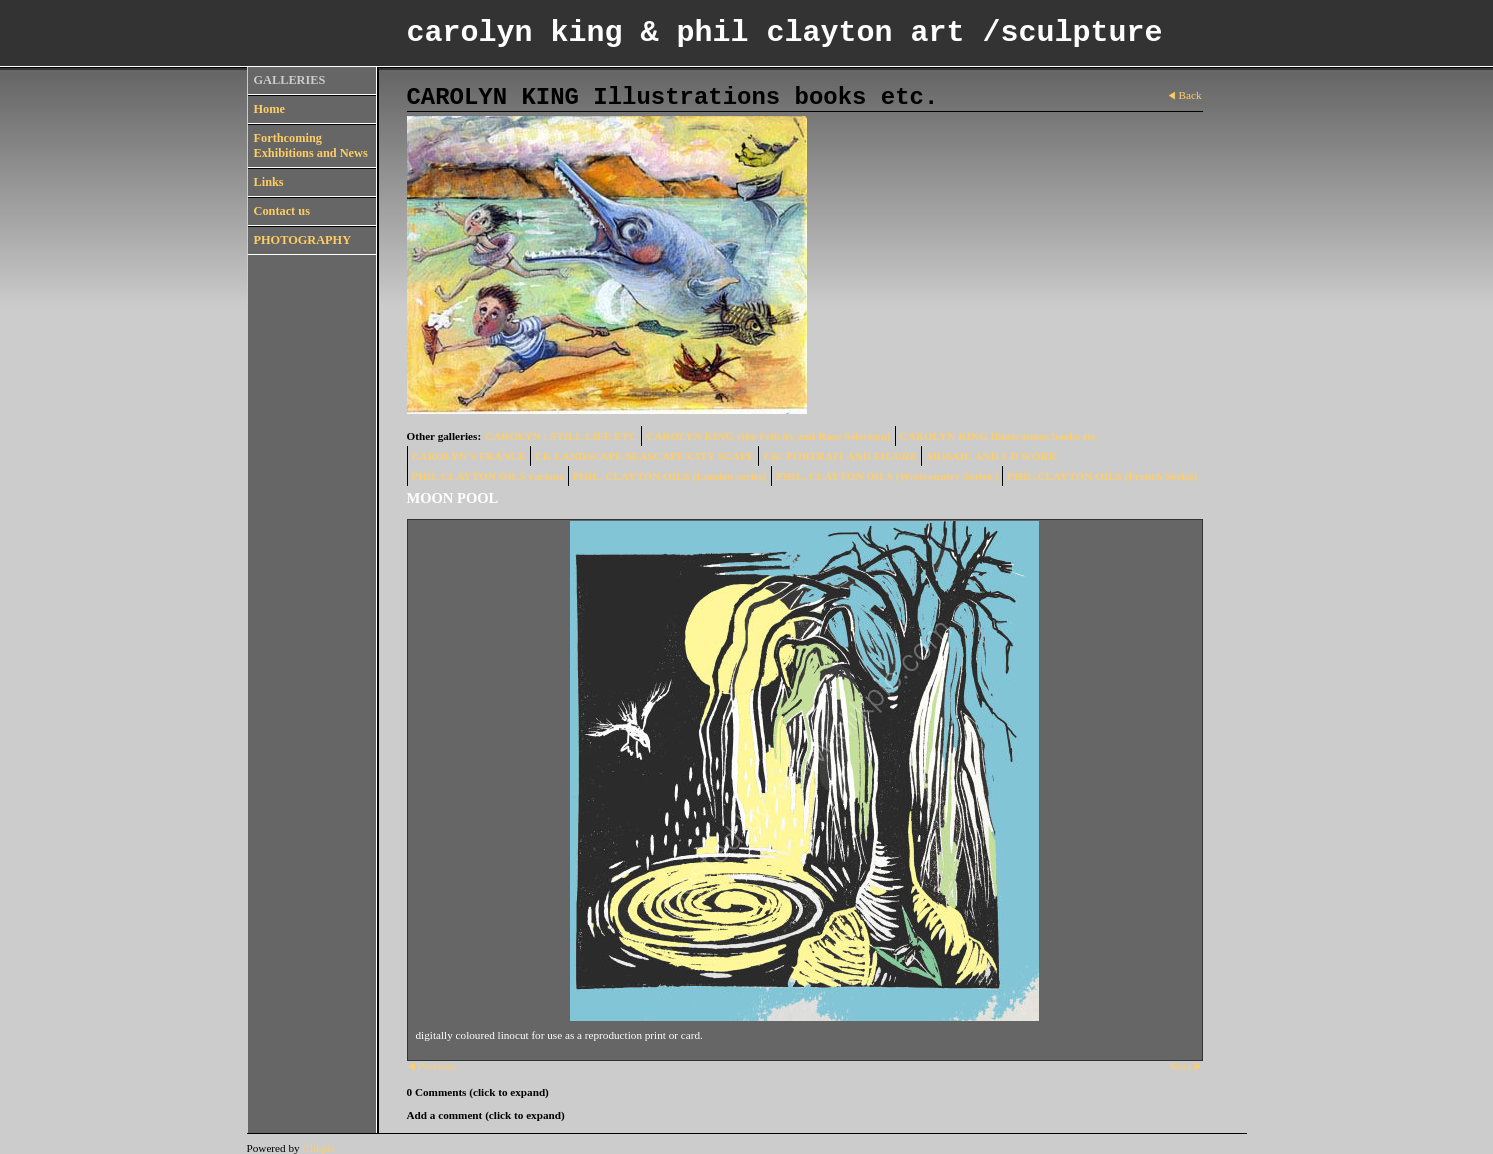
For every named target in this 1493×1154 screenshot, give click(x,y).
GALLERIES (290, 80)
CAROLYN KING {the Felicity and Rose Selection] (768, 436)
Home (269, 109)
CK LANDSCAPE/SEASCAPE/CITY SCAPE (645, 456)
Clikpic (318, 1148)
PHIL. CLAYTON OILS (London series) (670, 476)
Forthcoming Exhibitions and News (311, 145)
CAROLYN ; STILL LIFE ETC (561, 436)
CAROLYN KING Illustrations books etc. (999, 436)
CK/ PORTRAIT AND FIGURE (840, 456)
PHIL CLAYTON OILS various (488, 476)
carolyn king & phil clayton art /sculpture (785, 33)
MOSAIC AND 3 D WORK (991, 456)
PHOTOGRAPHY (303, 240)
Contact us (282, 211)
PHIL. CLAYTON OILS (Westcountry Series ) (887, 476)
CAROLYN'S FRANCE (469, 456)
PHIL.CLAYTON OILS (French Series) (1102, 476)
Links (269, 182)
